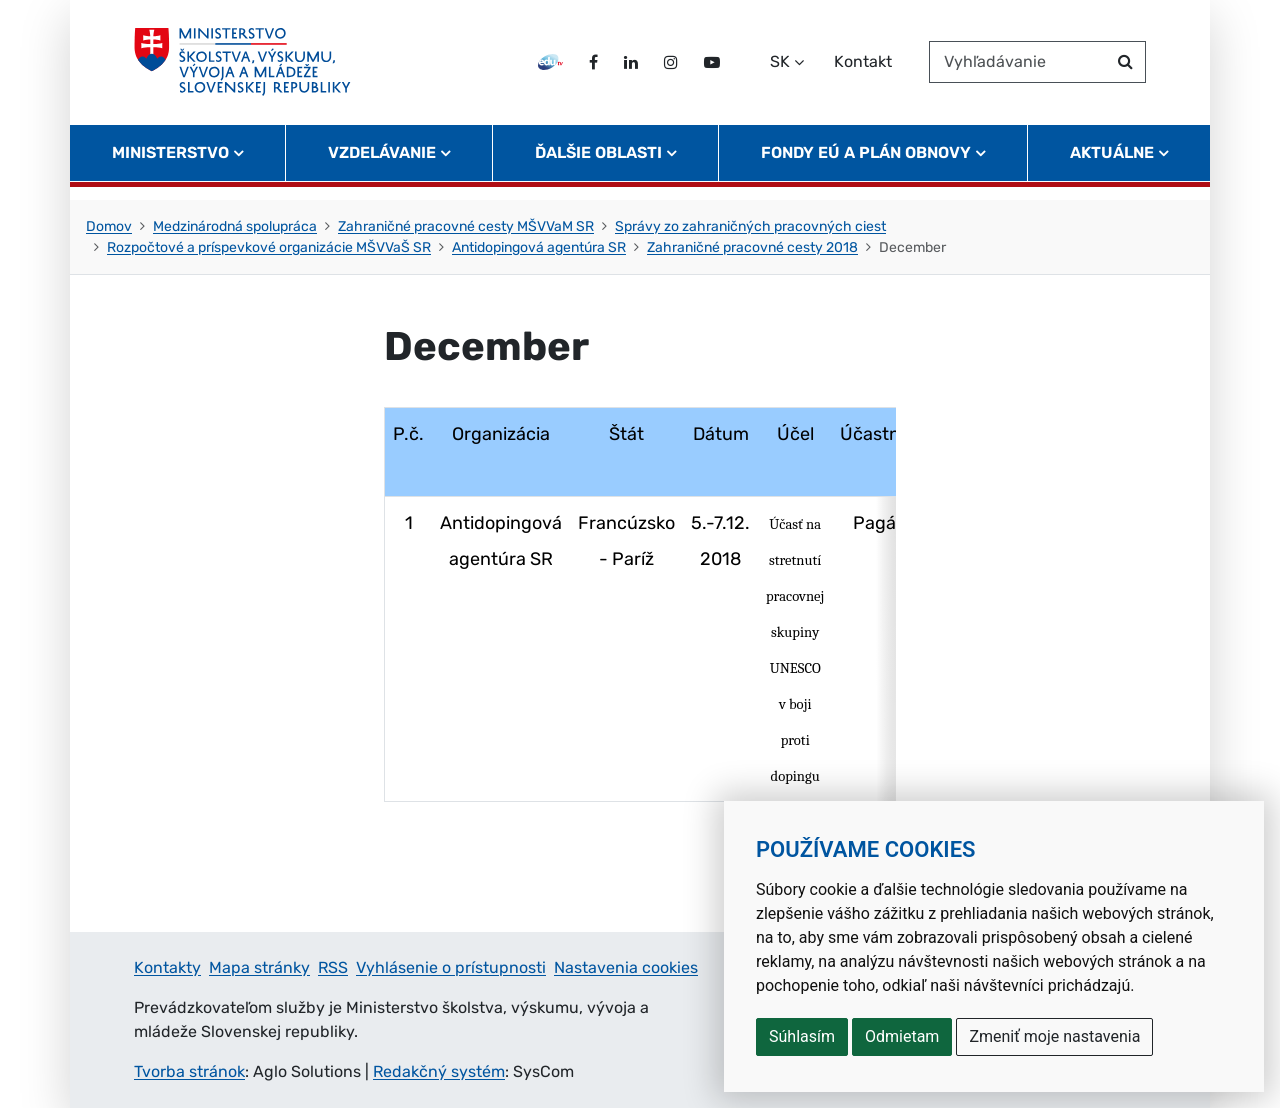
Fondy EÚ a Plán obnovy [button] (866, 165)
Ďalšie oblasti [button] (598, 165)
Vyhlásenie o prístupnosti (451, 967)
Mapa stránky (259, 967)
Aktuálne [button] (1112, 165)
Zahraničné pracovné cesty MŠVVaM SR (466, 226)
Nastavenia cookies (626, 967)
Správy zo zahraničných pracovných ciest (750, 226)
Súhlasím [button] (802, 1036)
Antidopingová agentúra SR (539, 247)
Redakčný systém (439, 1071)
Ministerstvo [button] (170, 165)
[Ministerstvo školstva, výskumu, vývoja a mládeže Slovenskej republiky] (248, 69)
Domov (109, 226)
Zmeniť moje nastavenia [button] (1054, 1036)
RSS (333, 967)
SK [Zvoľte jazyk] (780, 68)
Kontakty (167, 967)
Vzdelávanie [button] (382, 165)
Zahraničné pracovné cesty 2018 (752, 247)
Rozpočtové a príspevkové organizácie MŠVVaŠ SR (269, 247)
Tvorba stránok (189, 1071)
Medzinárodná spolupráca (235, 226)
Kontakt (863, 68)
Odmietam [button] (902, 1036)
